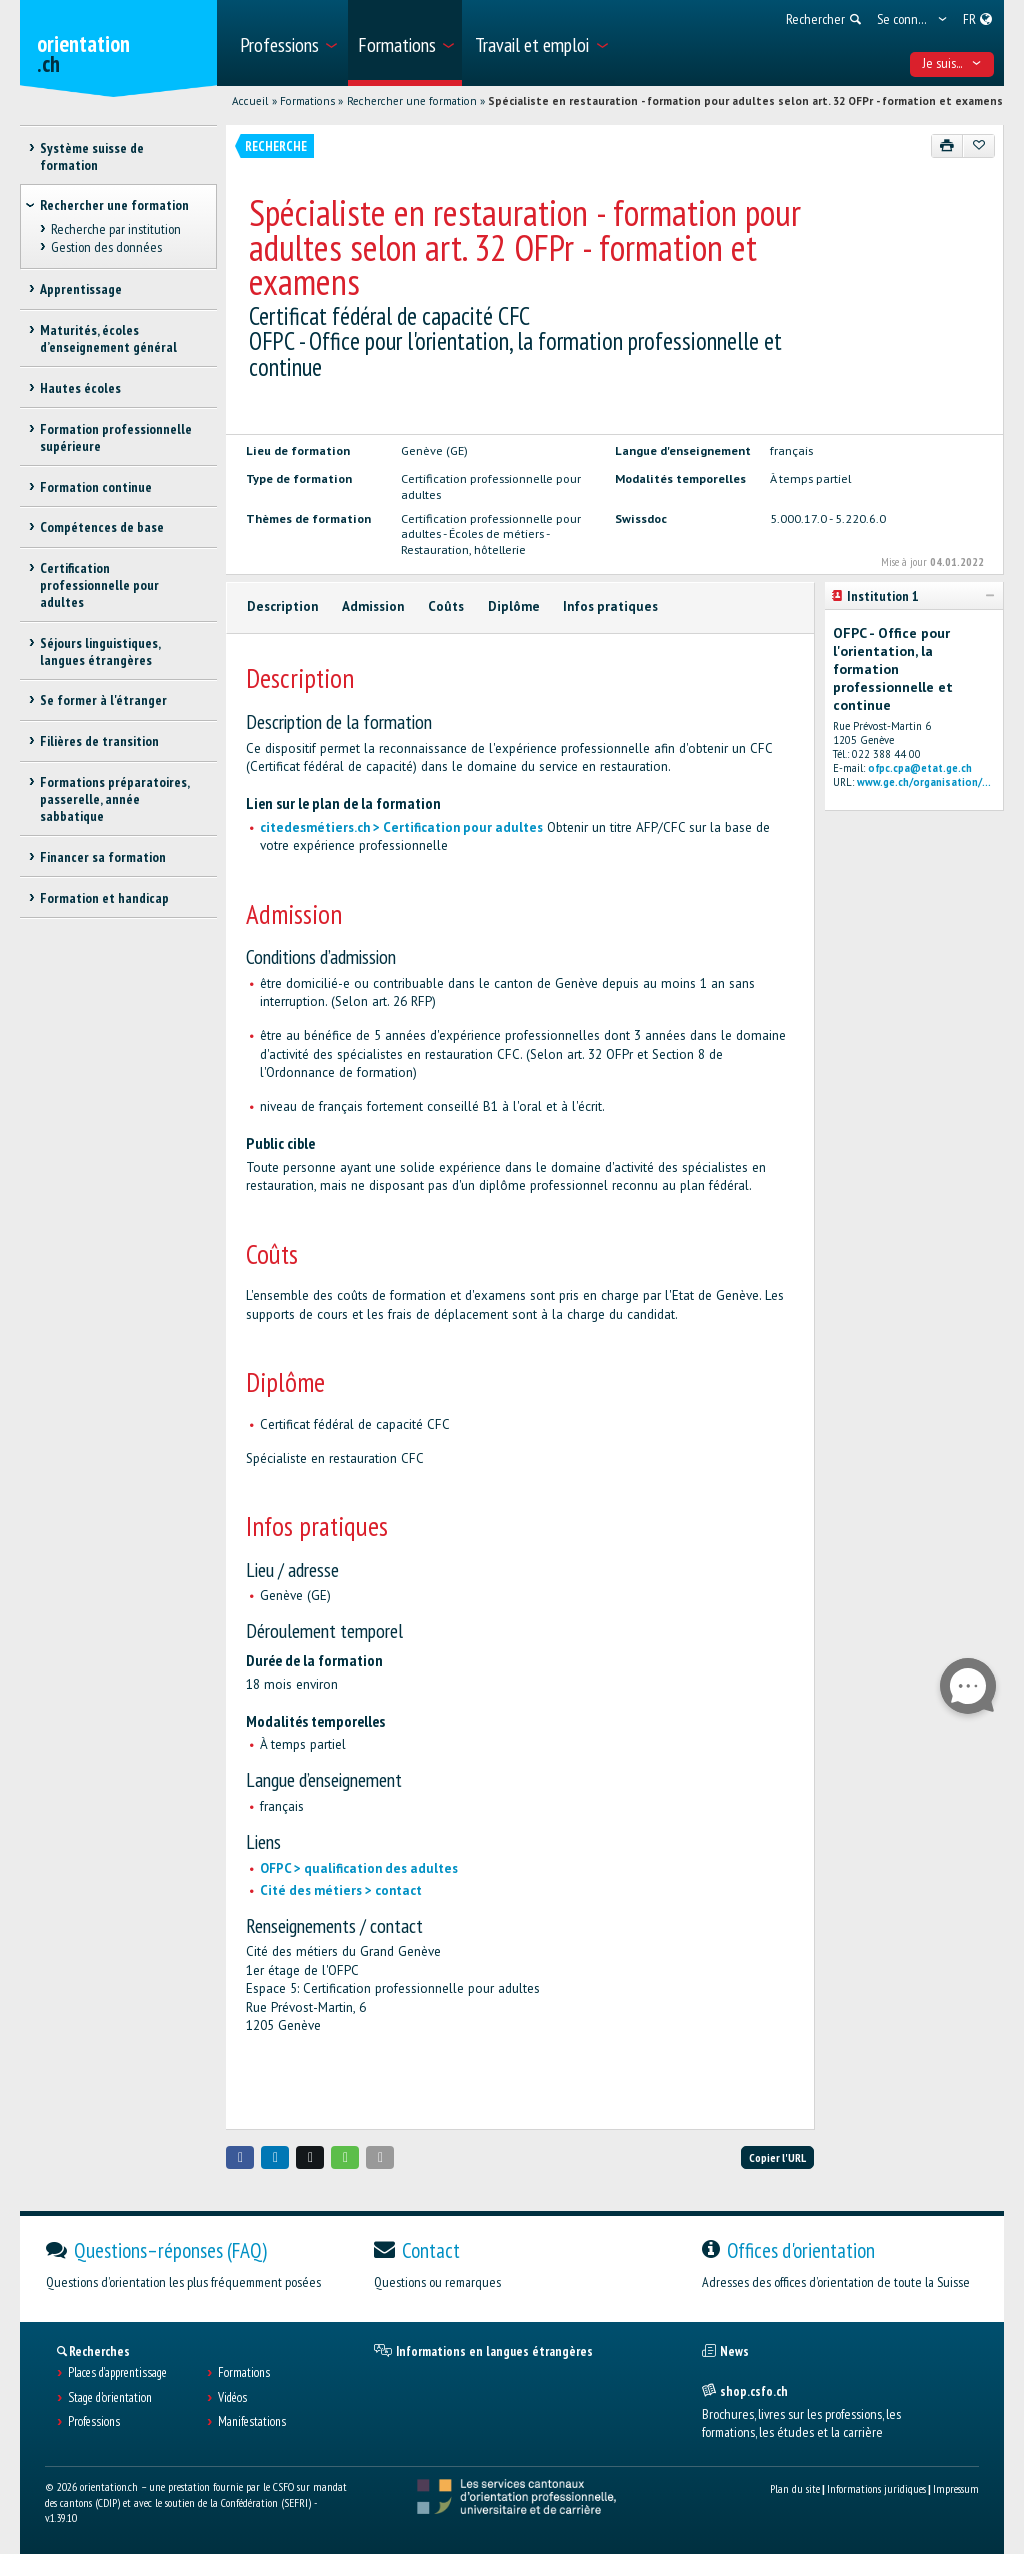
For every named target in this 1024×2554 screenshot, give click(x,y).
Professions (94, 2422)
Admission (373, 606)
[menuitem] (287, 43)
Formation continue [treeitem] (96, 487)
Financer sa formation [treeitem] (103, 857)
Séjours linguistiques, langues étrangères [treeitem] (100, 651)
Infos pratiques (610, 606)
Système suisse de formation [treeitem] (92, 156)
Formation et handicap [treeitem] (104, 898)
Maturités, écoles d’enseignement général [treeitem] (108, 338)
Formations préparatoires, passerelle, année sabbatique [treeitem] (114, 799)
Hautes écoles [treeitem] (80, 388)
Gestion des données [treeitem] (106, 247)
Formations (307, 101)
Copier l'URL (777, 2157)
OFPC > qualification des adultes (359, 1868)
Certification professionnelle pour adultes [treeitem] (99, 585)
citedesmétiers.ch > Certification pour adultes (401, 827)
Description (282, 606)
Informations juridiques (876, 2488)
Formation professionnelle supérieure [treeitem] (116, 437)
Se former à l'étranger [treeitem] (103, 700)
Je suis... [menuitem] (952, 63)
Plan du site (795, 2488)
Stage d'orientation (110, 2398)
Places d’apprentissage (117, 2373)
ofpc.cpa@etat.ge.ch (920, 768)
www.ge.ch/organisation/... (924, 782)
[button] (240, 2157)
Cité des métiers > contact (341, 1890)
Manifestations (252, 2422)
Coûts (446, 606)
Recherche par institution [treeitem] (116, 229)
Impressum (956, 2488)
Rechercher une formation (412, 101)
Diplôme (514, 606)
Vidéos (232, 2398)
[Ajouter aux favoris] (978, 146)
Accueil (250, 101)
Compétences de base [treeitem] (102, 527)
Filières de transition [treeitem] (99, 741)
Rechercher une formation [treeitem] (114, 205)
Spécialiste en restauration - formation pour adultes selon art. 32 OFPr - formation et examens (745, 101)
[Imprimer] (947, 146)
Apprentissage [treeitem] (81, 289)
